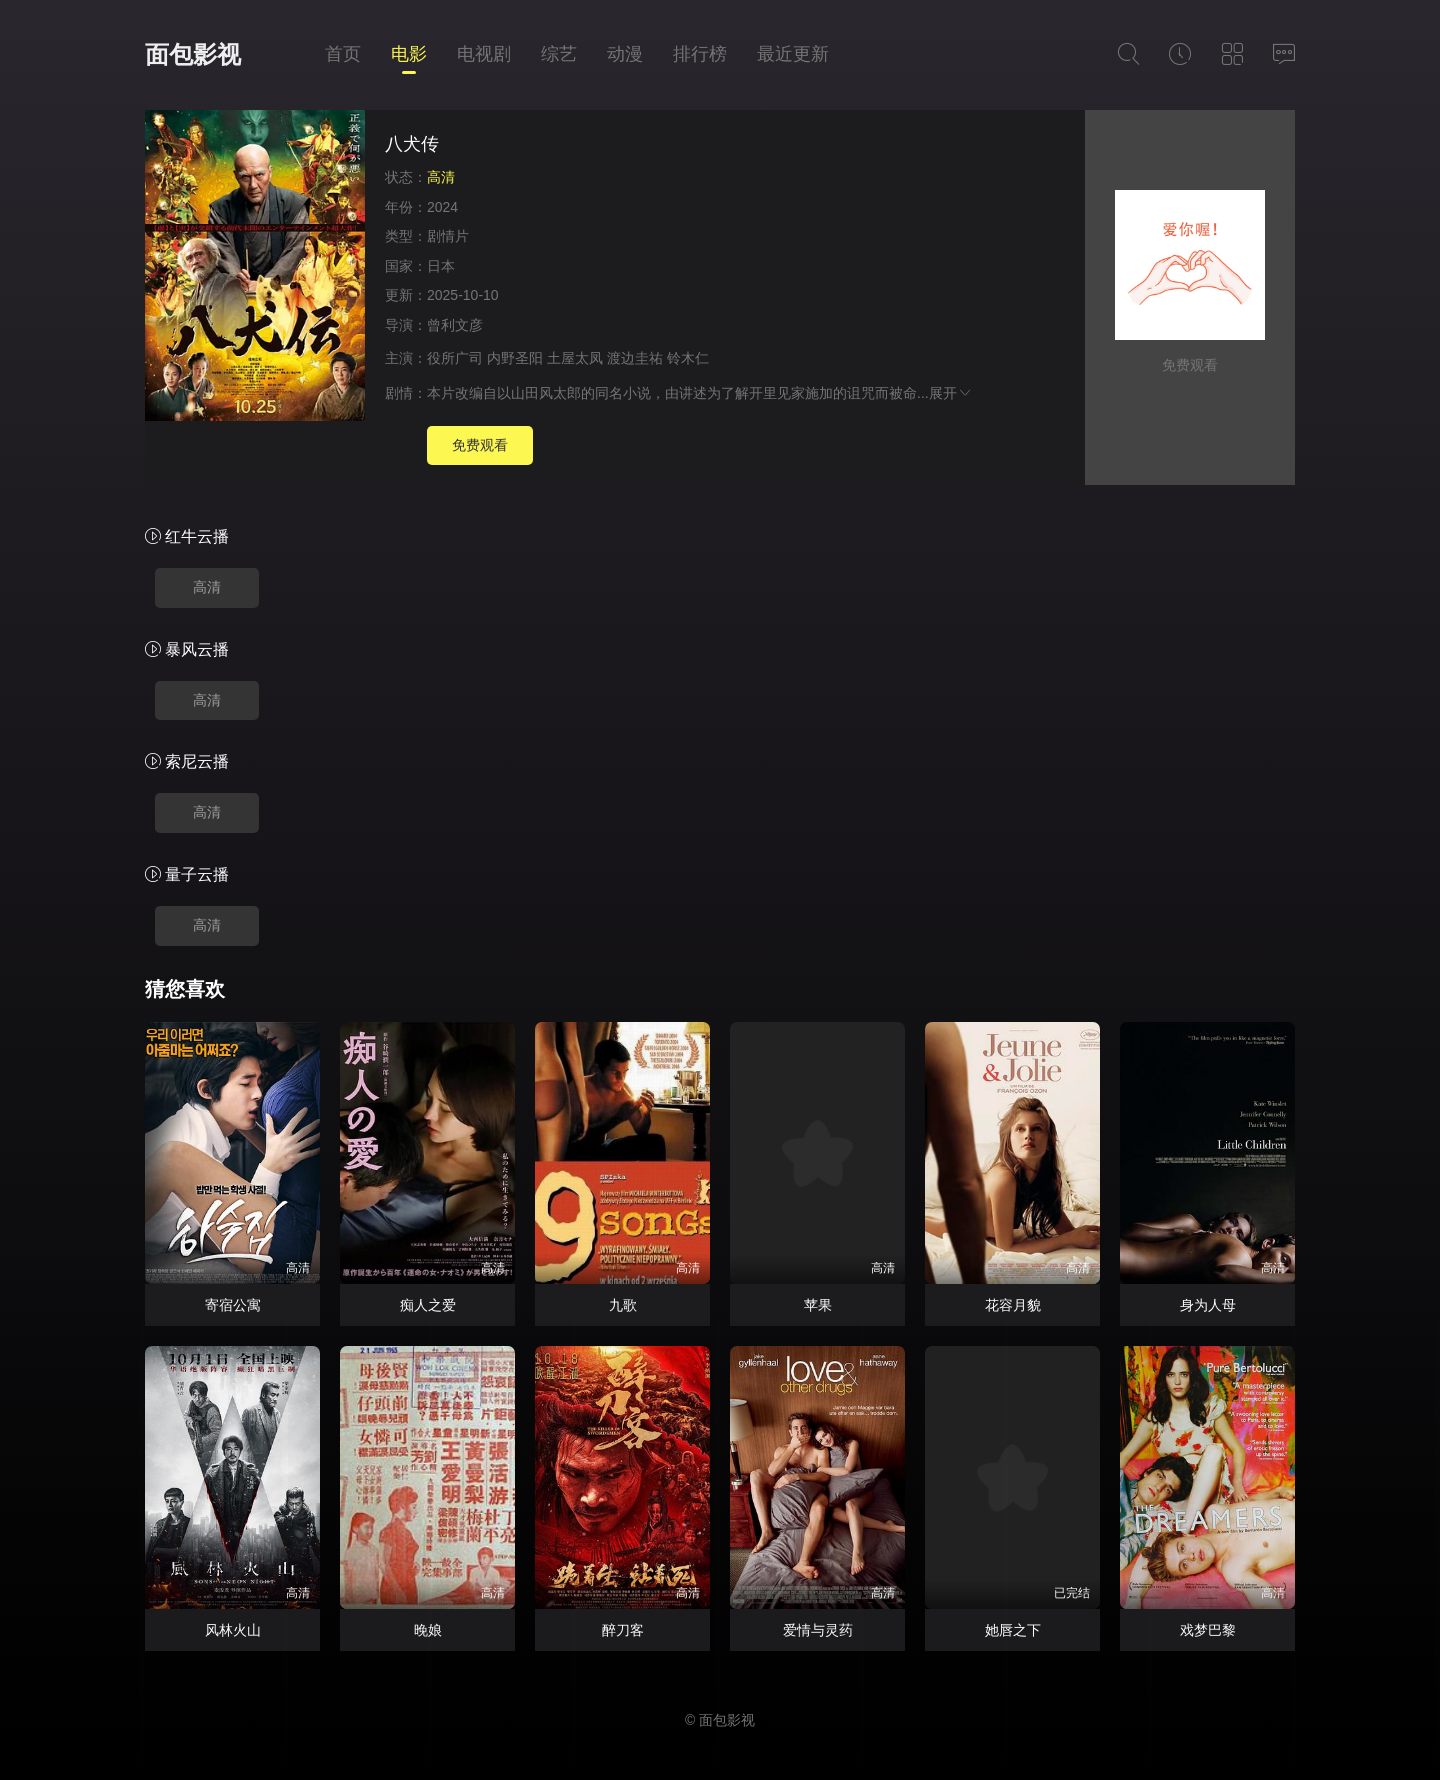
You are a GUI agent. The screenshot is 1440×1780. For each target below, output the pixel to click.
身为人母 (1208, 1305)
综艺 (559, 54)
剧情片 (448, 236)
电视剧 (484, 54)
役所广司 (455, 358)
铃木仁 (688, 358)
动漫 (625, 54)
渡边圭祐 (635, 358)
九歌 (623, 1305)
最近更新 (793, 54)
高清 (207, 587)
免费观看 (480, 445)
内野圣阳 (515, 358)
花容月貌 (1013, 1305)
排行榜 (700, 54)
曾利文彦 (455, 325)
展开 (951, 393)
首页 (343, 54)
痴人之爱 (428, 1305)
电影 (409, 54)
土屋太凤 (575, 358)
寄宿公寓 (233, 1305)
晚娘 (428, 1630)
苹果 (818, 1305)
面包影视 (193, 54)
